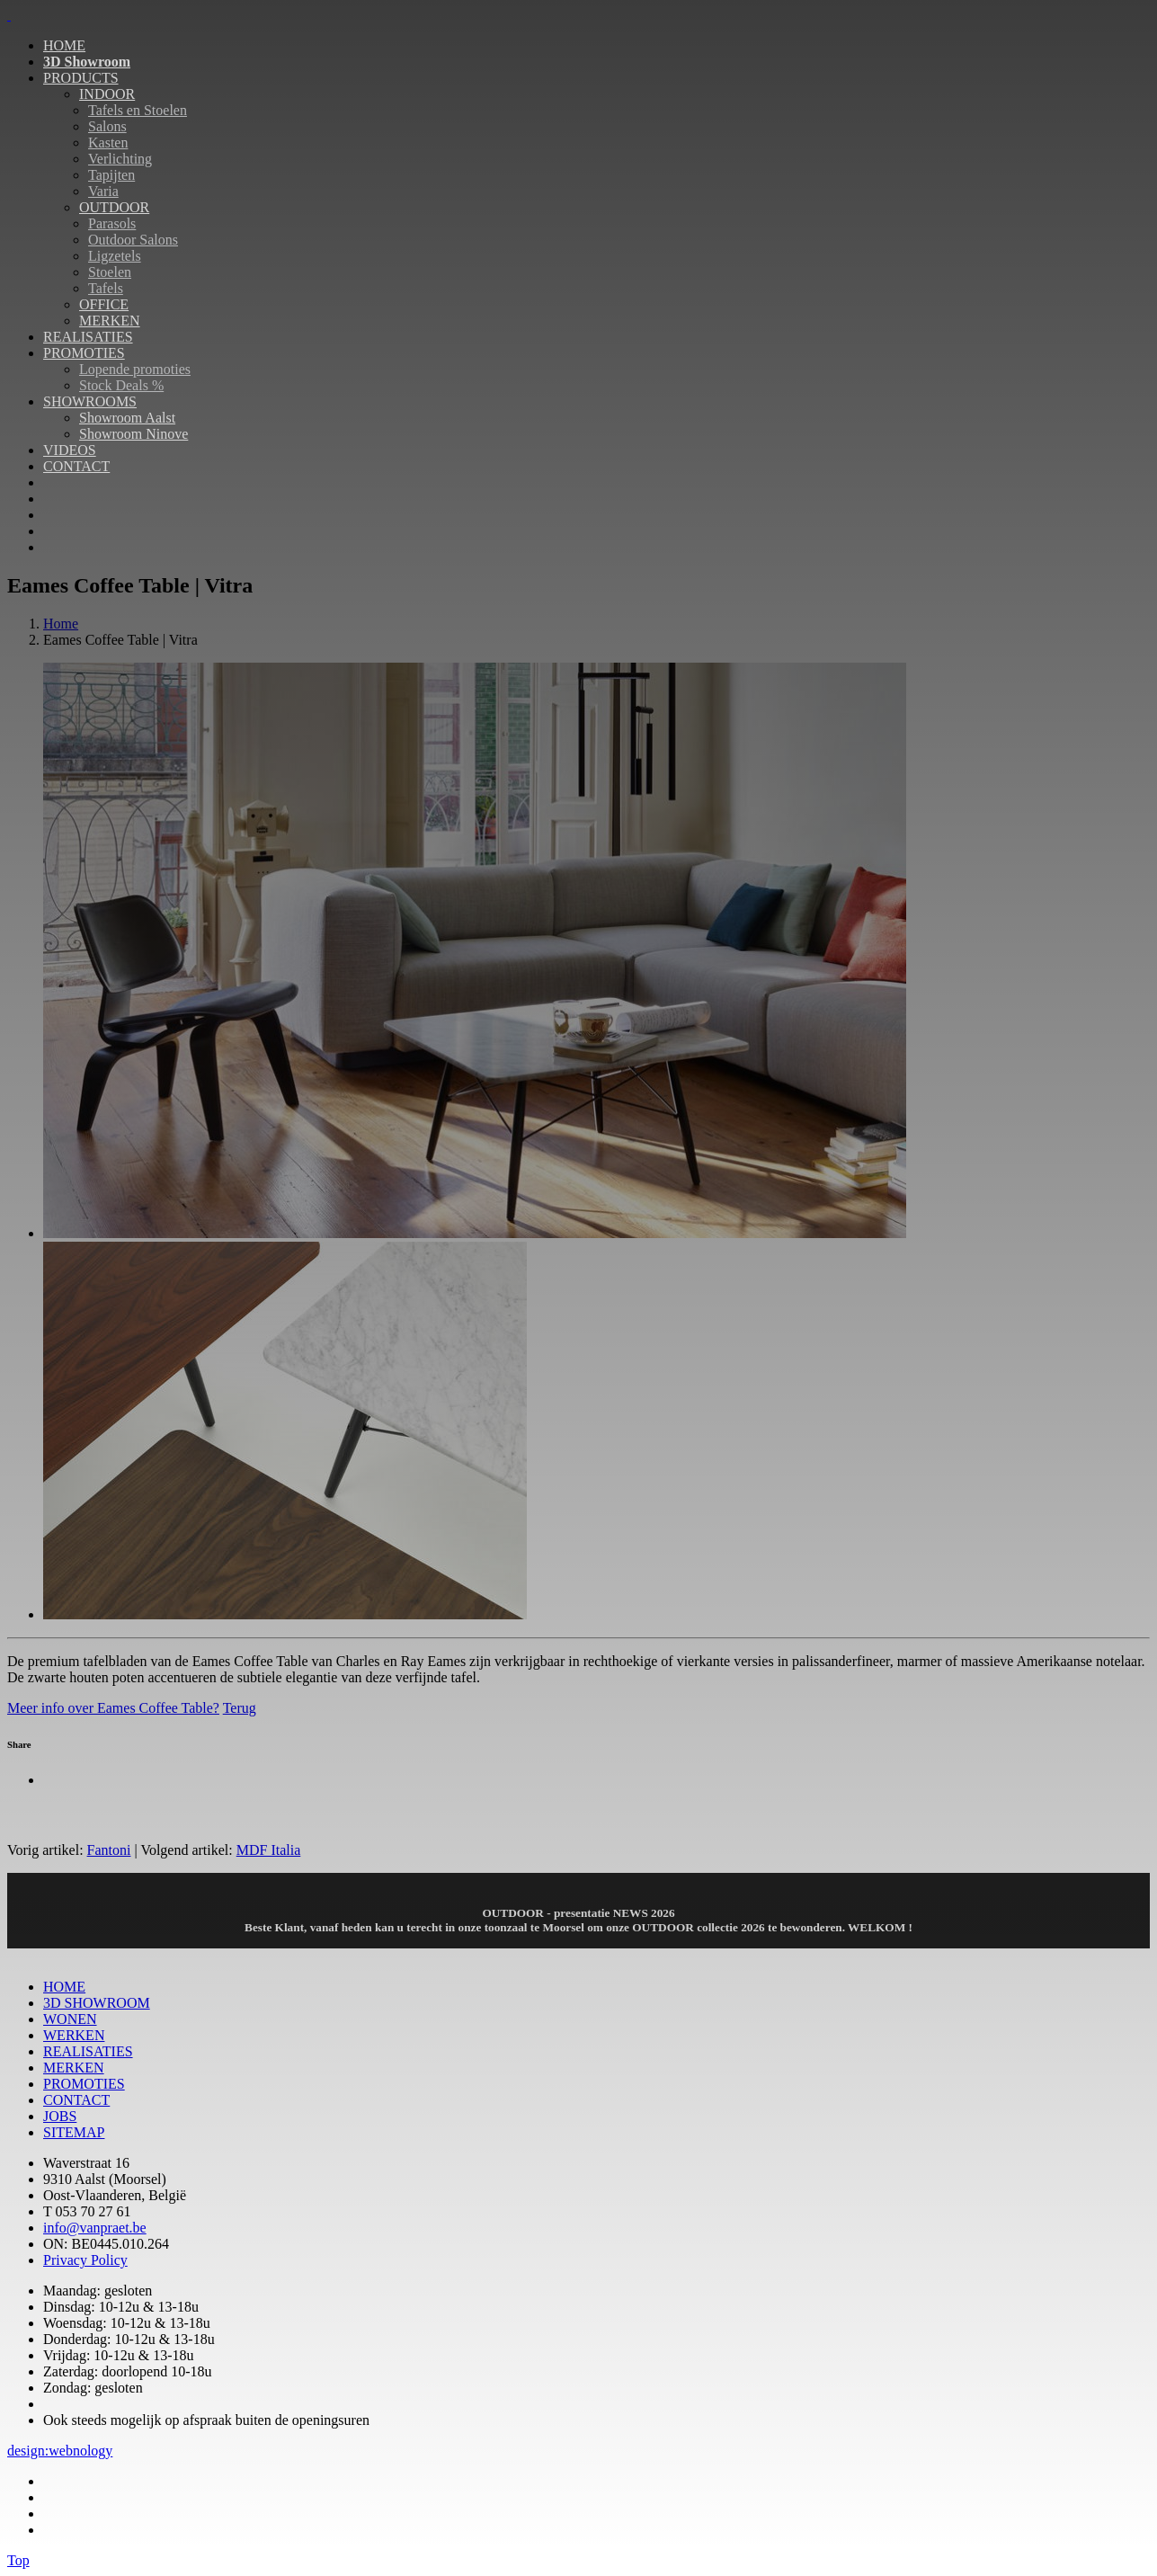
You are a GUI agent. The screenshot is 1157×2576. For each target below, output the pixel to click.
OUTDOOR (114, 207)
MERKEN (109, 320)
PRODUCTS (81, 77)
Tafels (105, 288)
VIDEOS (69, 450)
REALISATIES (88, 336)
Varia (103, 191)
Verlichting (120, 158)
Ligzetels (114, 255)
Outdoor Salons (133, 239)
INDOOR (107, 94)
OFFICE (104, 304)
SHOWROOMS (90, 401)
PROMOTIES (84, 353)
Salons (107, 126)
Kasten (108, 142)
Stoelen (109, 272)
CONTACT (76, 466)
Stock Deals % (121, 385)
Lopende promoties (135, 369)
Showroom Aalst (127, 417)
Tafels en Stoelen (137, 110)
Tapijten (111, 175)
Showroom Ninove (133, 433)
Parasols (112, 223)
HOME (64, 45)
